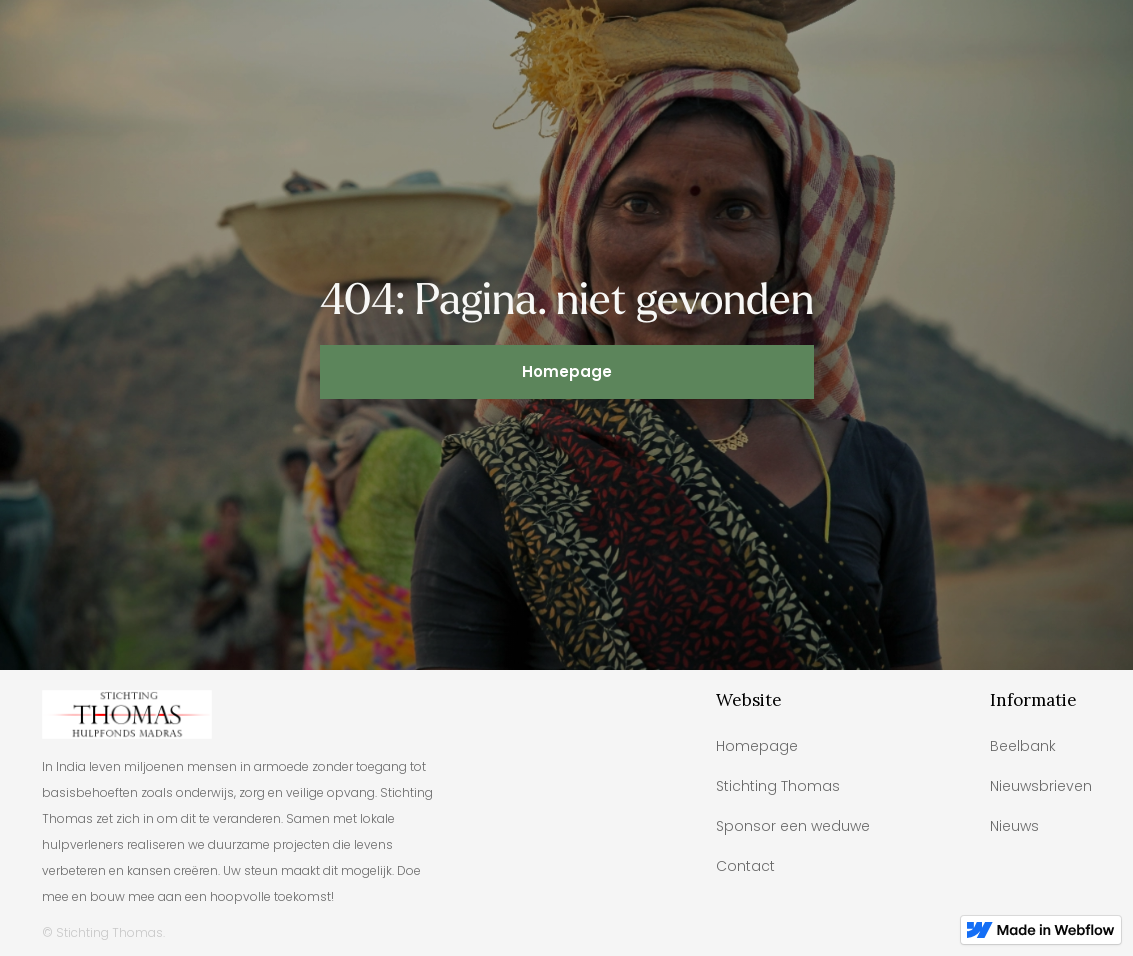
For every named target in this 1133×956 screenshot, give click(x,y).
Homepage (567, 371)
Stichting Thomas (778, 786)
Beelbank (1023, 746)
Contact (745, 866)
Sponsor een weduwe (793, 826)
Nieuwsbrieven (1041, 786)
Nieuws (1014, 826)
